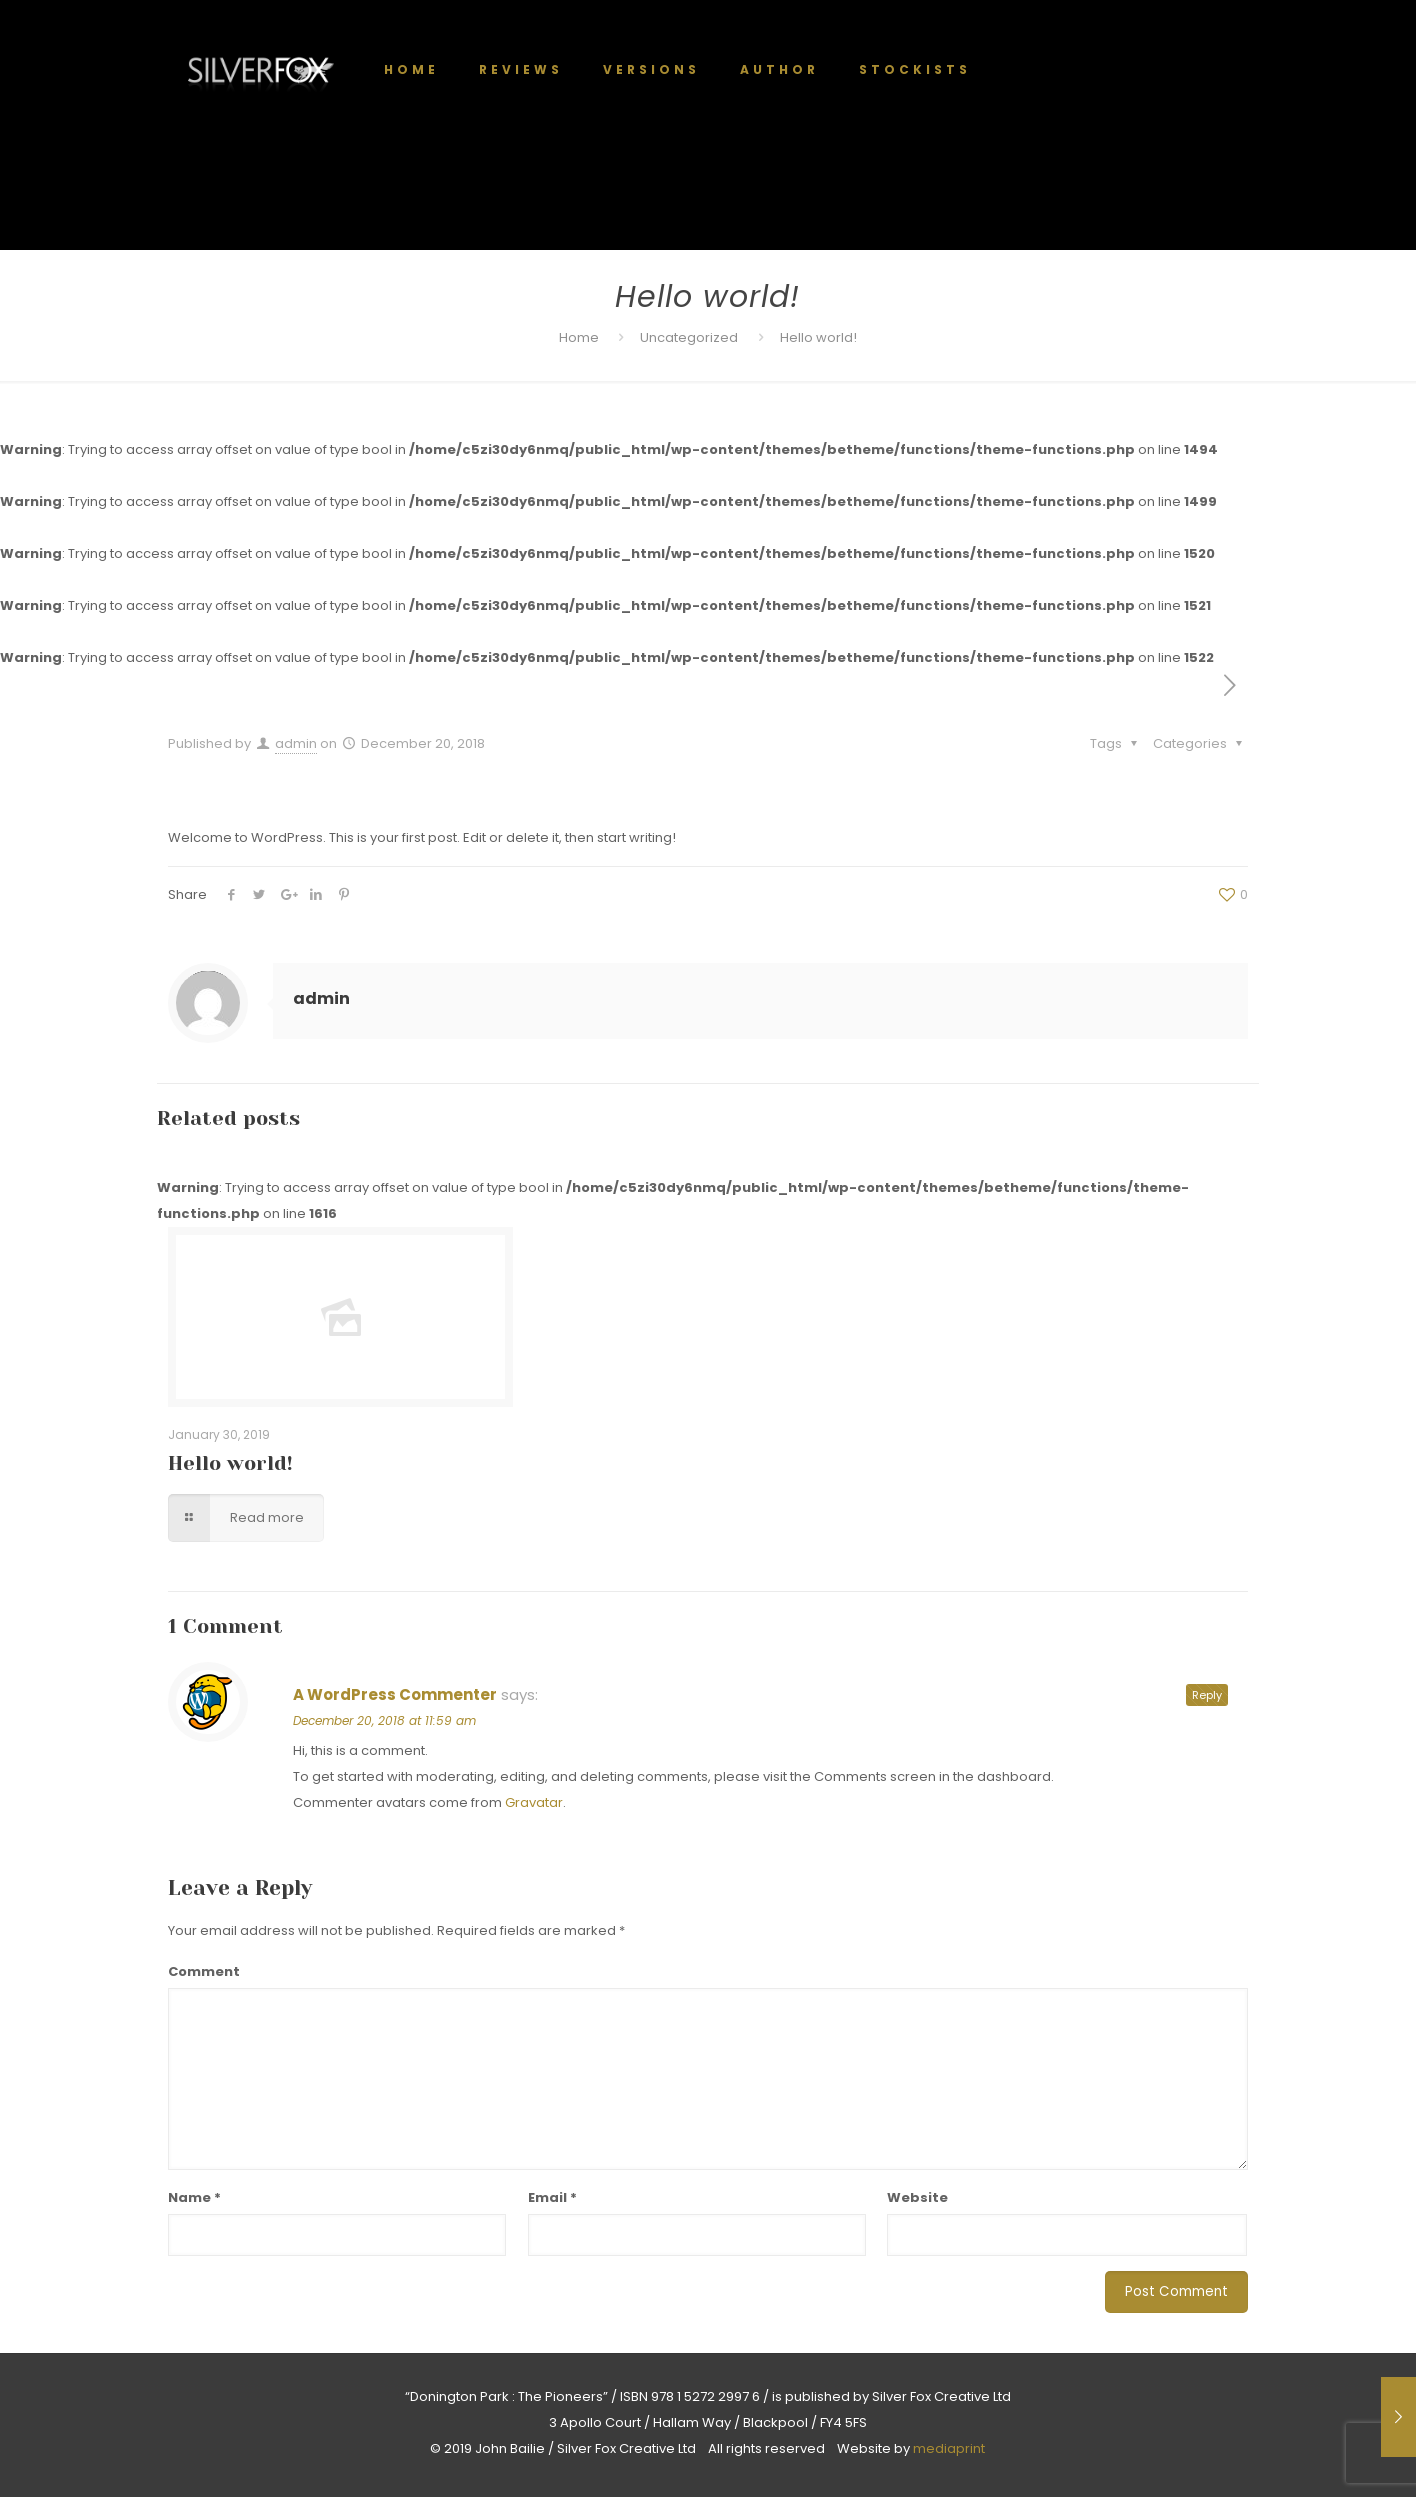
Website (917, 2197)
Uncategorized (689, 337)
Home (579, 337)
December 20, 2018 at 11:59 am (384, 1720)
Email (552, 2197)
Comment (204, 1971)
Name (194, 2197)
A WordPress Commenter (395, 1694)
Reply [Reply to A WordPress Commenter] (1207, 1695)
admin (296, 743)
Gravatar (534, 1802)
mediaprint (949, 2448)
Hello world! (230, 1463)
